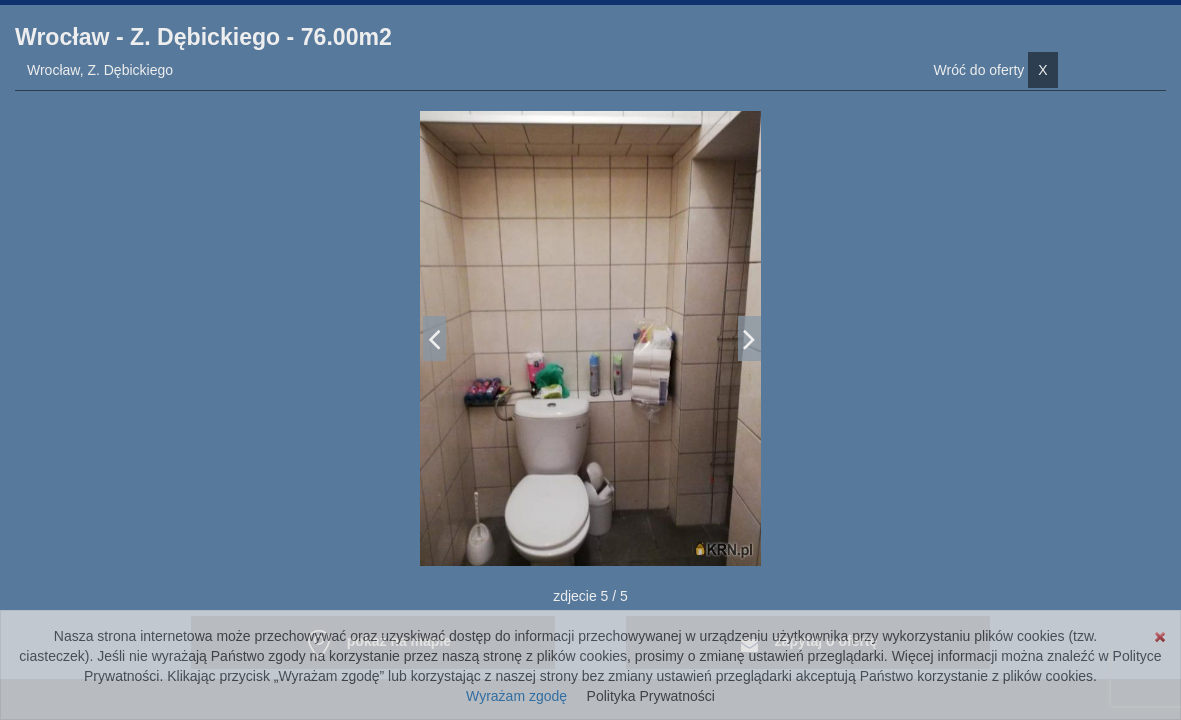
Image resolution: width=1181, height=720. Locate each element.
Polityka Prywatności (651, 696)
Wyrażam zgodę (516, 696)
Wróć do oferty (996, 70)
